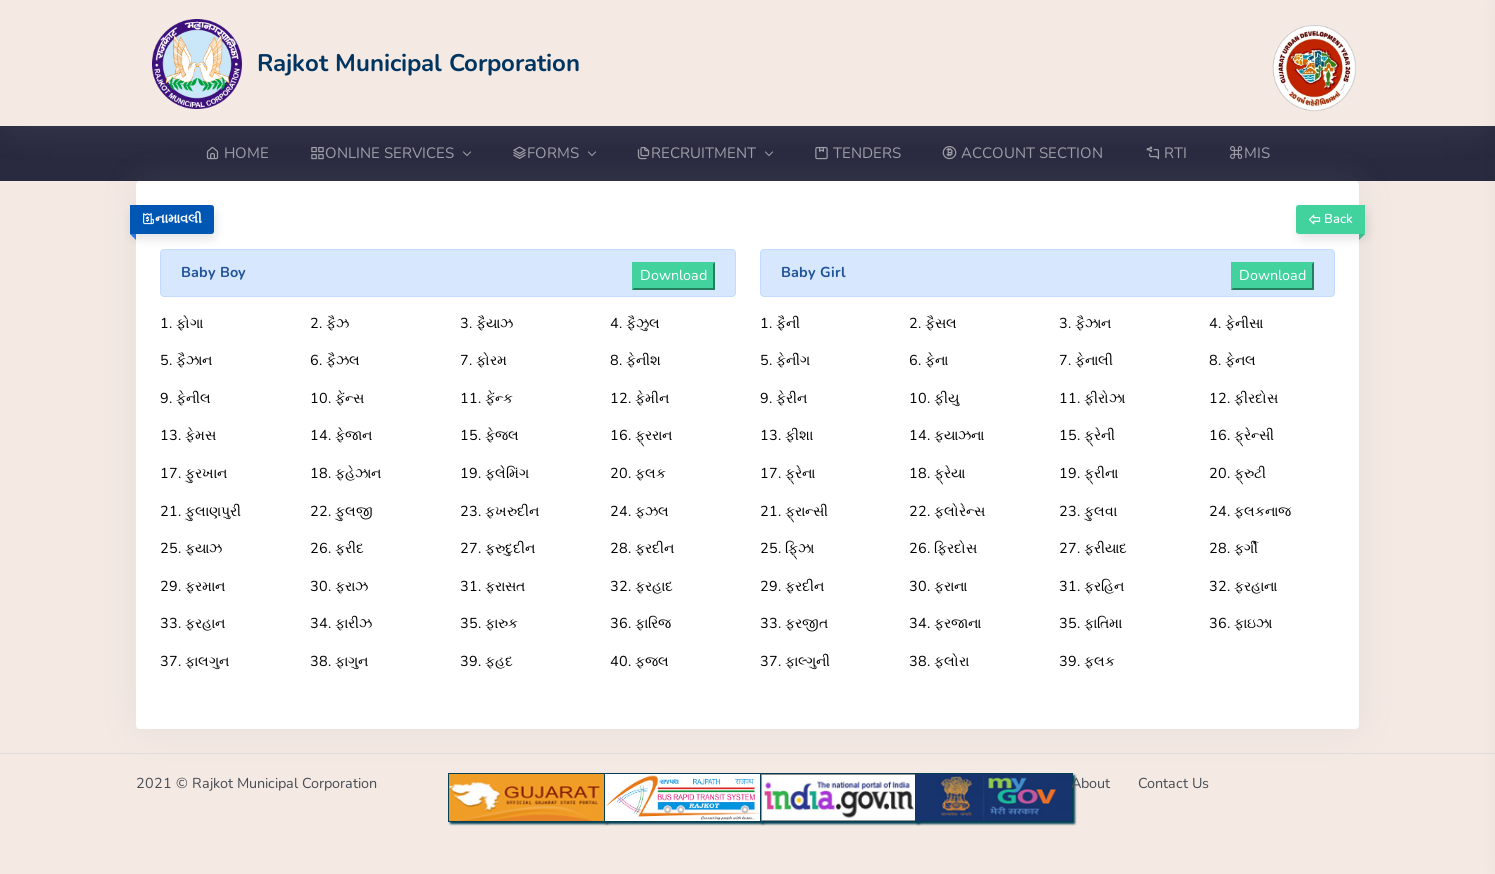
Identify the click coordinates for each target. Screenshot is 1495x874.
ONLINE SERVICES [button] (390, 153)
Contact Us (1173, 783)
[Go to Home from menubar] (247, 153)
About (1090, 783)
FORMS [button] (553, 153)
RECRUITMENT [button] (704, 153)
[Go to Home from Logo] (366, 62)
